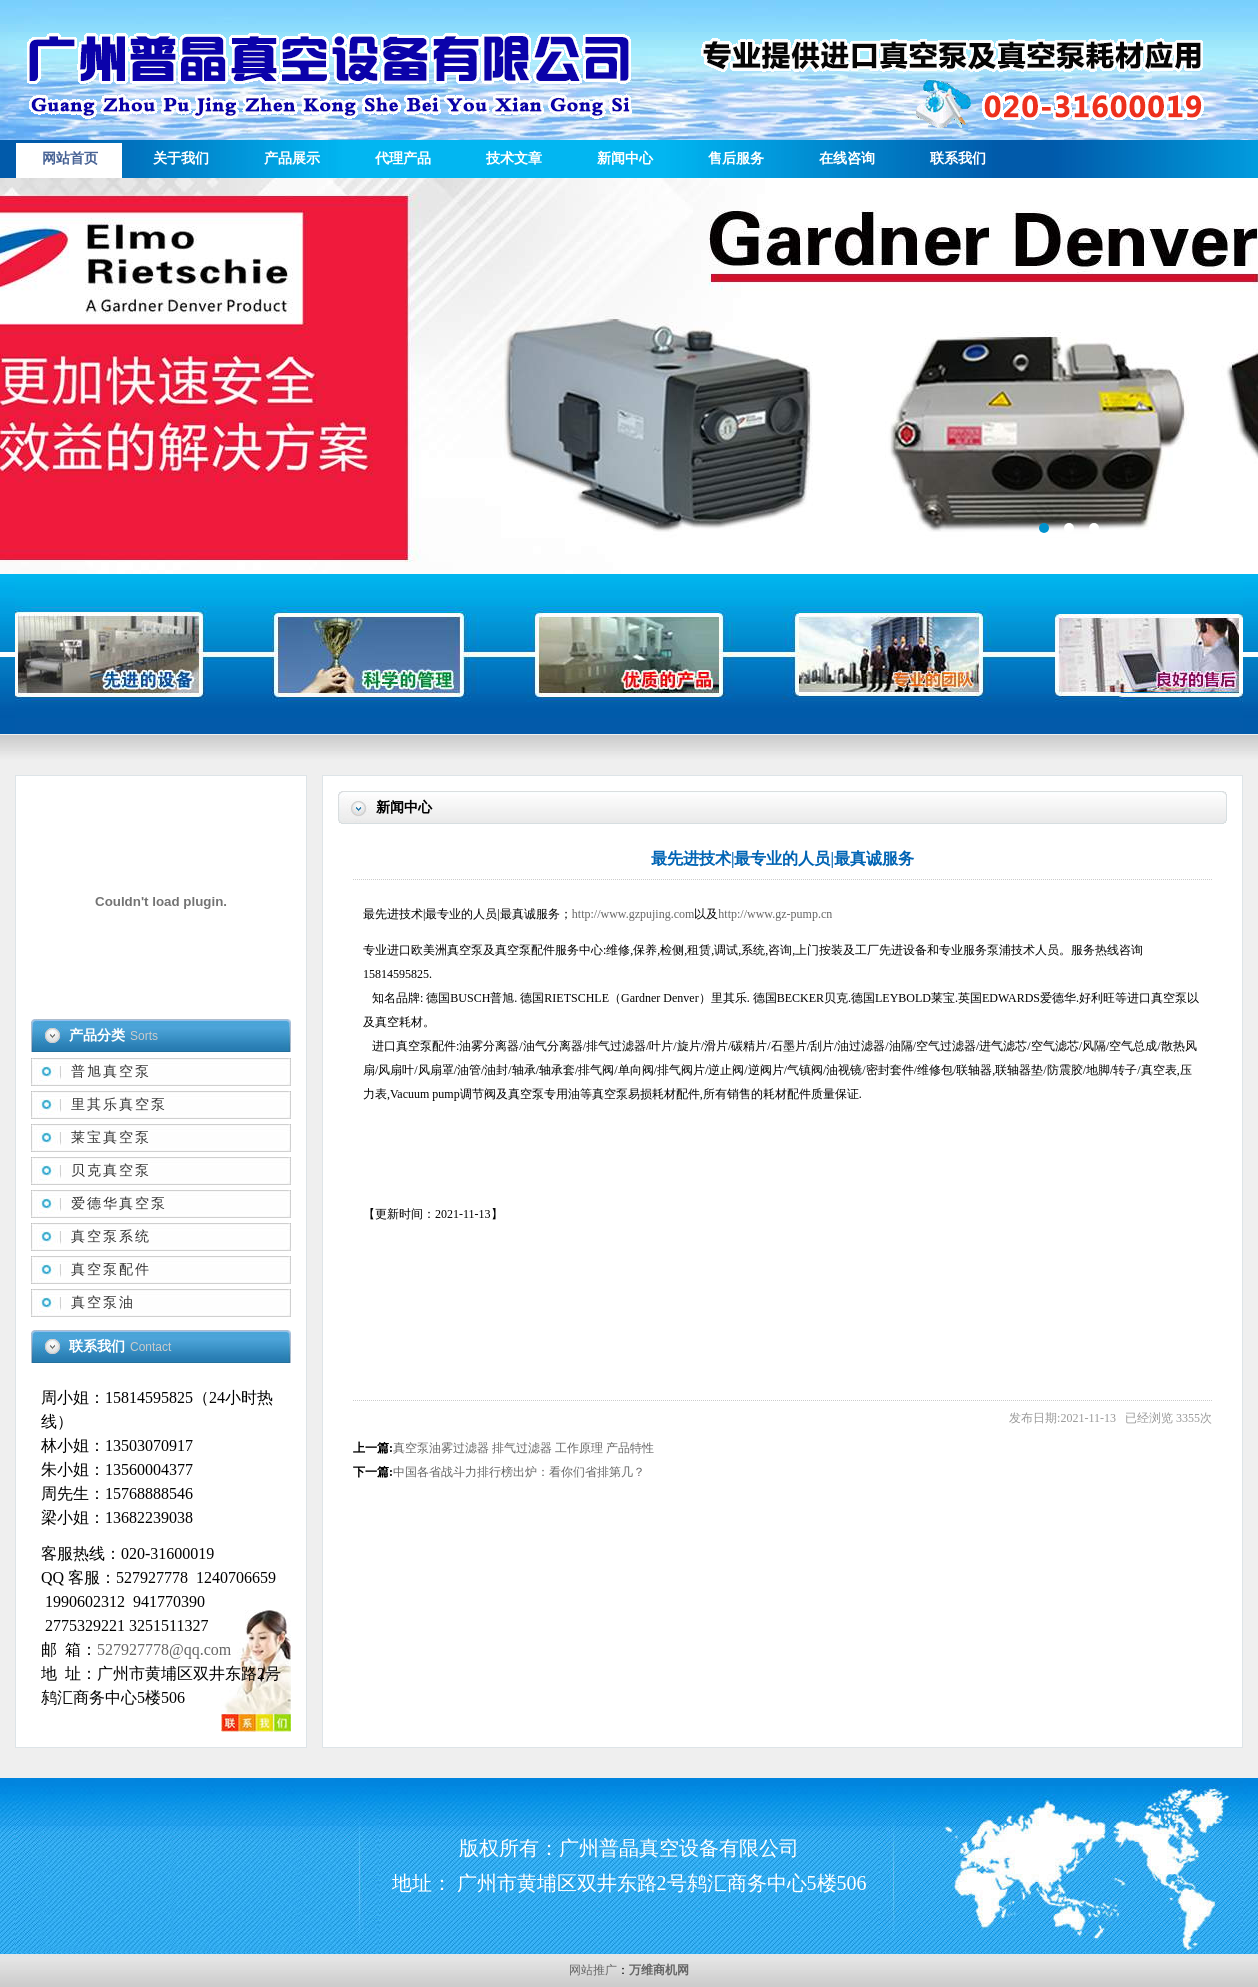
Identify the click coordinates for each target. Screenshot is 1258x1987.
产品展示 (292, 158)
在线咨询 (847, 158)
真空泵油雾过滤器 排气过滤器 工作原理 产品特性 (523, 1448)
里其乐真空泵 (119, 1104)
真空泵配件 (111, 1269)
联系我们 (958, 158)
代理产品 (403, 158)
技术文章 (514, 158)
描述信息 (629, 376)
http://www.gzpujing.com (633, 914)
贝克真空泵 (111, 1170)
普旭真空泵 (111, 1071)
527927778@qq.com (164, 1649)
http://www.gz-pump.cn (775, 914)
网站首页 (70, 158)
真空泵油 (103, 1302)
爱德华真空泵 (119, 1203)
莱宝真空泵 (111, 1137)
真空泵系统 (111, 1236)
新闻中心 (625, 158)
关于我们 (181, 158)
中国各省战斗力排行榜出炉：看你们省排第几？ (519, 1472)
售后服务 (736, 158)
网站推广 (593, 1970)
